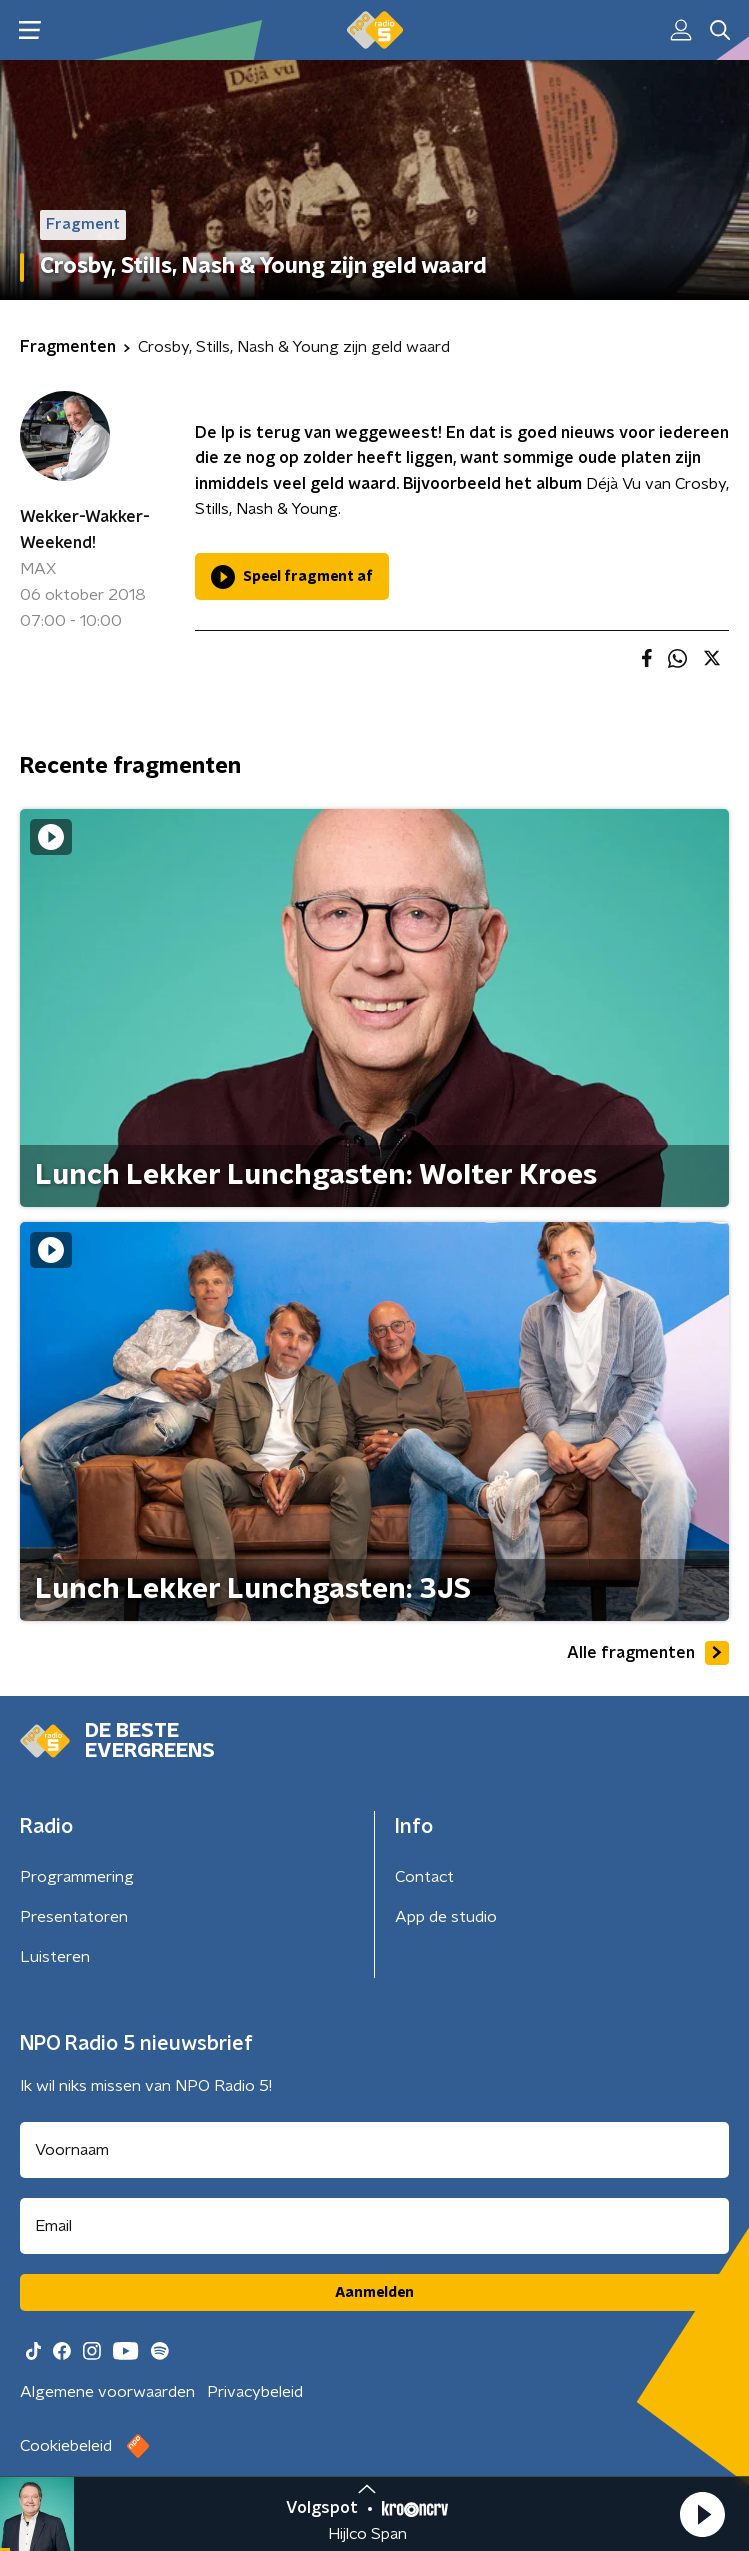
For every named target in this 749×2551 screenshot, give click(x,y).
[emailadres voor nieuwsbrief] (374, 2226)
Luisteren (55, 1957)
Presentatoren (74, 1917)
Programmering (77, 1877)
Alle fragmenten (648, 1653)
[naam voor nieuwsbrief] (374, 2150)
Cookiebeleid (66, 2446)
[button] (702, 2514)
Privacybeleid (255, 2392)
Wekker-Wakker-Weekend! (85, 530)
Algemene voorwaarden (107, 2392)
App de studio (446, 1917)
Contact (424, 1877)
